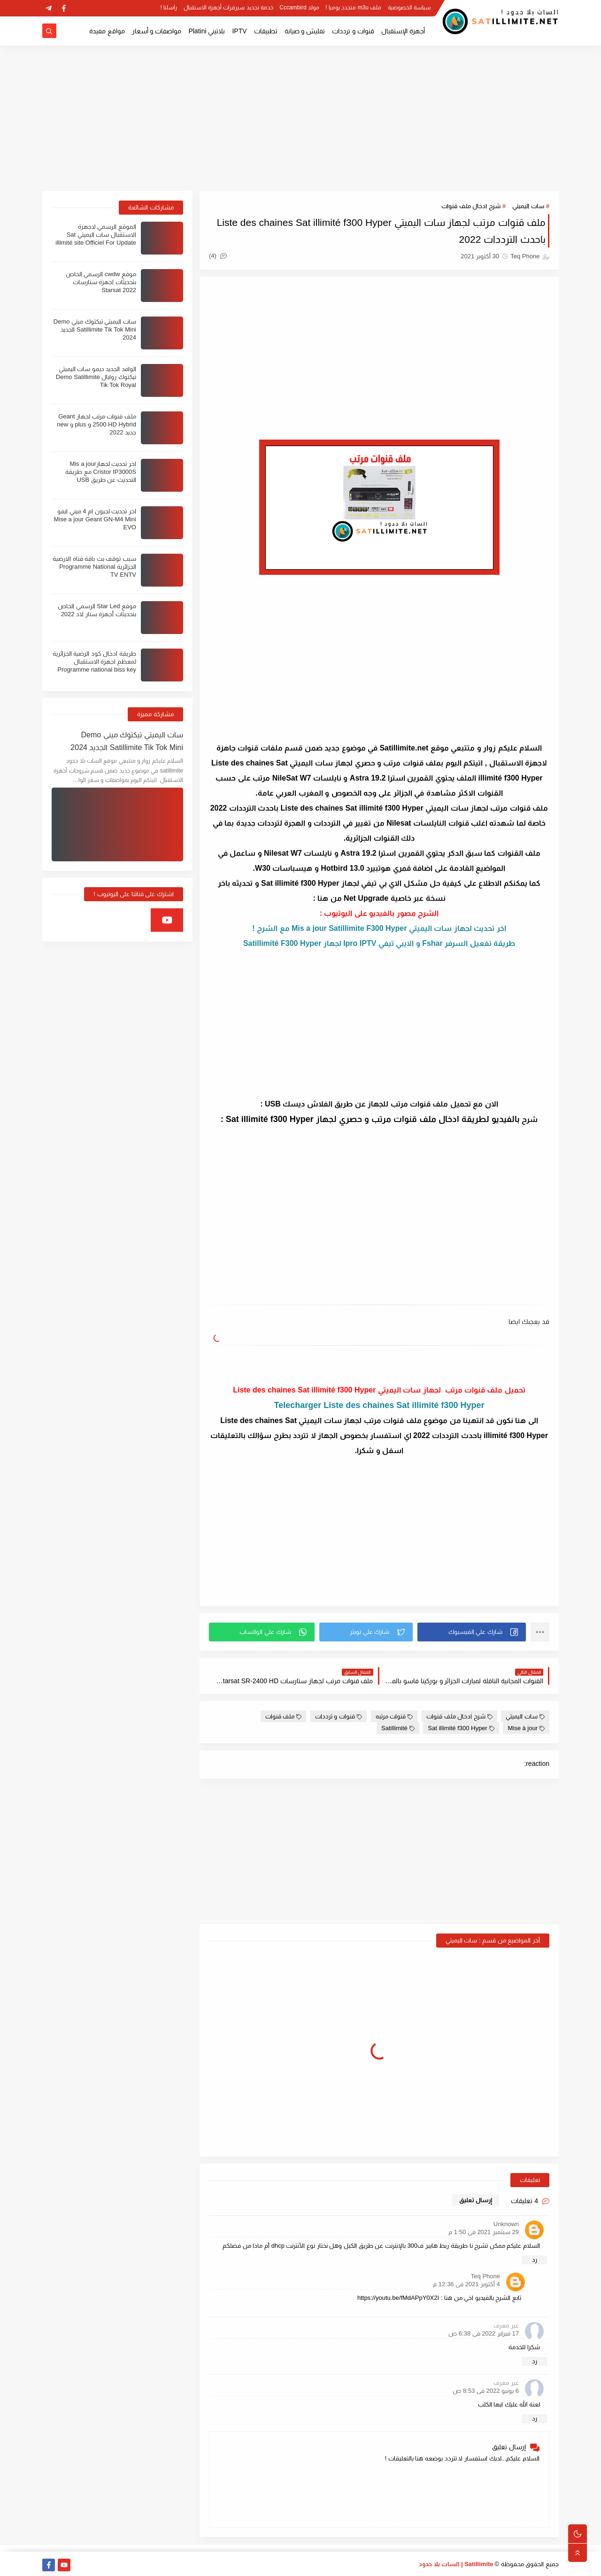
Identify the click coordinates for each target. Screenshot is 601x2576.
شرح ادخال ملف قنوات (471, 205)
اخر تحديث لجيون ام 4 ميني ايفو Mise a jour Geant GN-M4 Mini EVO (95, 519)
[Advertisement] (300, 118)
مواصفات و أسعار (157, 31)
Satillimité (398, 1728)
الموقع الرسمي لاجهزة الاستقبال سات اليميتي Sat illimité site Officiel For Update (95, 234)
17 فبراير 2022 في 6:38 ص (483, 2333)
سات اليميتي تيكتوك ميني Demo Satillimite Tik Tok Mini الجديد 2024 (95, 329)
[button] (471, 1632)
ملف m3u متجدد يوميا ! (353, 7)
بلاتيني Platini (206, 31)
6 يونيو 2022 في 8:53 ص (486, 2390)
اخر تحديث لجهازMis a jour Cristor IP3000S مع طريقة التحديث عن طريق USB (100, 471)
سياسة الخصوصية (409, 7)
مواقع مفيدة (107, 31)
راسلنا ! (169, 7)
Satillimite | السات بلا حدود (456, 2564)
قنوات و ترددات (353, 31)
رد (534, 2259)
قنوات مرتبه (394, 1716)
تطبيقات (265, 31)
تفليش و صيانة (305, 31)
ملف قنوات (283, 1716)
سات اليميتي (528, 205)
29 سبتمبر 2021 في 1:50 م (483, 2232)
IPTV (239, 31)
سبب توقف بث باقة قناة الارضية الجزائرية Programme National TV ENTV (94, 566)
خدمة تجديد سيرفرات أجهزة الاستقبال (228, 7)
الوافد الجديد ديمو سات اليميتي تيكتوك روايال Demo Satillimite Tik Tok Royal (96, 376)
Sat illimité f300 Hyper (461, 1728)
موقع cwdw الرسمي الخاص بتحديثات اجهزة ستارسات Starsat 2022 (101, 282)
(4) (218, 255)
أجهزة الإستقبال (403, 31)
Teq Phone (485, 2276)
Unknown (506, 2224)
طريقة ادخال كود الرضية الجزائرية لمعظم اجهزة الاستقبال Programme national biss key (94, 661)
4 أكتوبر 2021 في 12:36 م (466, 2284)
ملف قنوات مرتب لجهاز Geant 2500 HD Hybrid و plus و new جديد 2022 (96, 424)
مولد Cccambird (299, 7)
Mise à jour (526, 1728)
